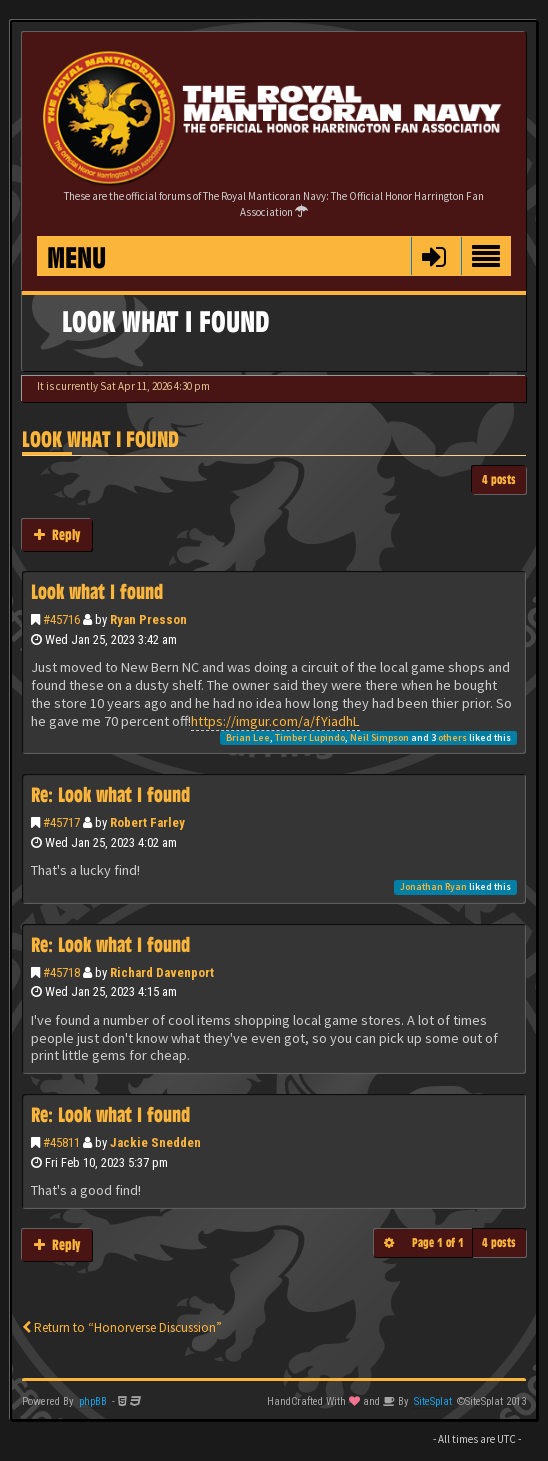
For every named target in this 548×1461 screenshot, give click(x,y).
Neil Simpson (379, 737)
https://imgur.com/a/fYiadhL (275, 721)
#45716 (61, 619)
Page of (438, 1242)
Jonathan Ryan (433, 886)
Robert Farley (147, 822)
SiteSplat (433, 1401)
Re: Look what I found (110, 795)
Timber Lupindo (310, 737)
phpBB (93, 1401)
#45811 (61, 1142)
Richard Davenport (162, 972)
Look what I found (100, 439)
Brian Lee (248, 737)
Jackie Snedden (155, 1142)
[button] (433, 256)
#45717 (61, 822)
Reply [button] (57, 534)
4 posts (499, 479)
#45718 (61, 972)
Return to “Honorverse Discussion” (122, 1327)
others (452, 737)
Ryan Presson (148, 619)
